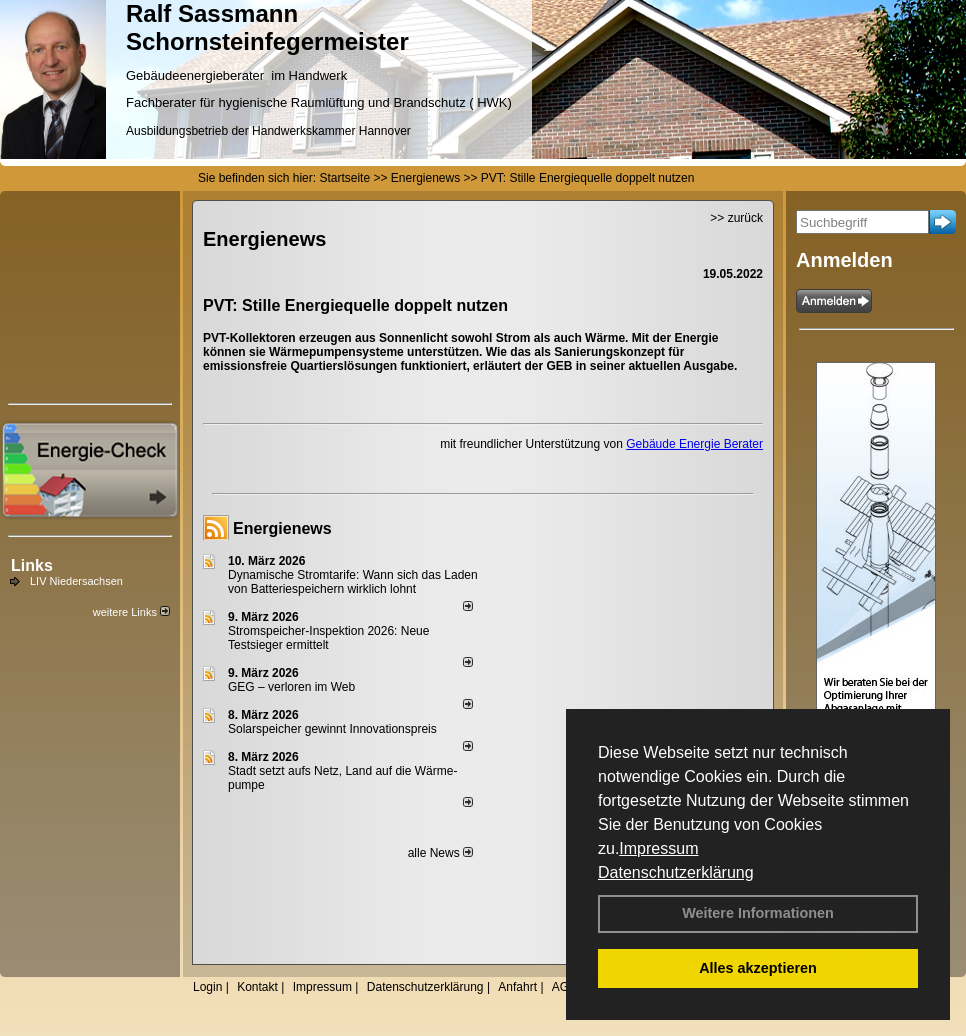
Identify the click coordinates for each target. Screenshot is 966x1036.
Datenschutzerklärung (676, 872)
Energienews (282, 528)
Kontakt (257, 987)
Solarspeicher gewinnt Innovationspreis (332, 729)
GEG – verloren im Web (291, 687)
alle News (440, 853)
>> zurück (736, 218)
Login (207, 987)
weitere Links (131, 612)
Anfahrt (517, 987)
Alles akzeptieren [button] (758, 968)
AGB (564, 987)
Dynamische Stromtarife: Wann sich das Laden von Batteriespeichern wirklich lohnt (353, 582)
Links (32, 565)
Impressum (658, 848)
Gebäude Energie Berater (694, 444)
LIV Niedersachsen (76, 581)
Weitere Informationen (758, 913)
